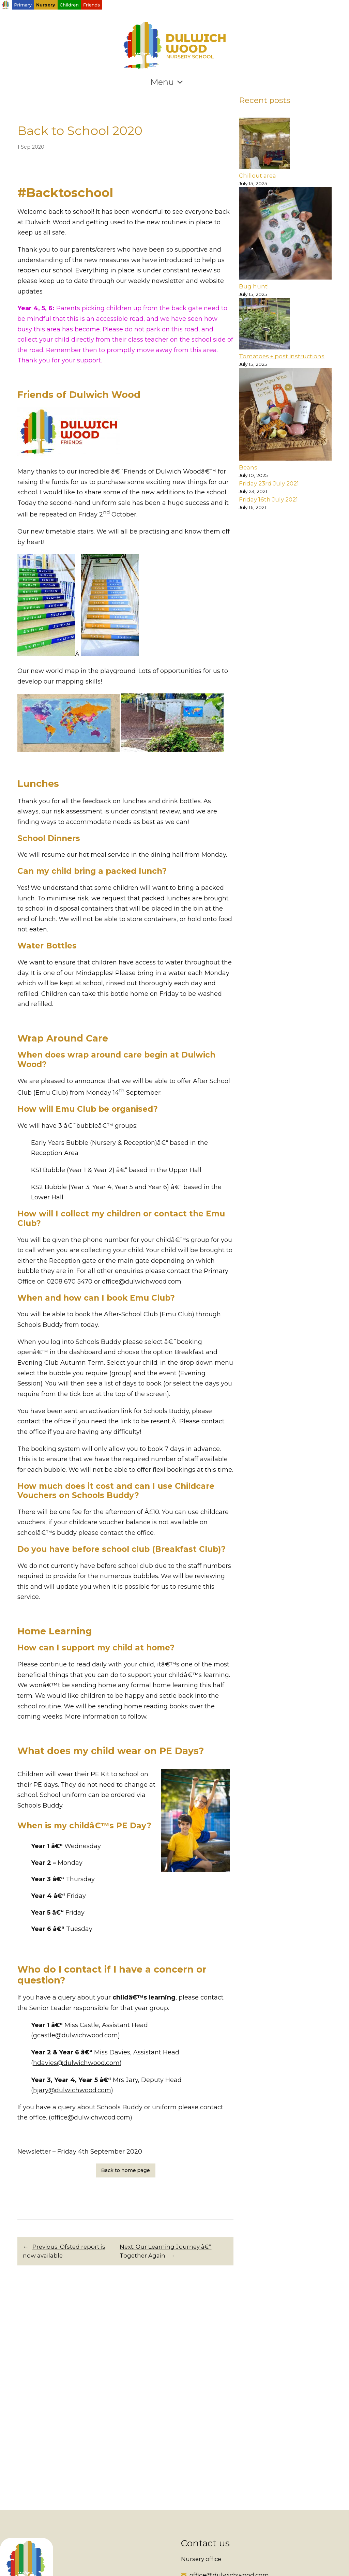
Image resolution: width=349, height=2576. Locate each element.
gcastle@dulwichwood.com (75, 2035)
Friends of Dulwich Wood (162, 471)
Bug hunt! (254, 286)
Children (69, 5)
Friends (91, 5)
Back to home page (125, 2170)
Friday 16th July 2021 (268, 499)
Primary (23, 5)
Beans (248, 467)
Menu (167, 82)
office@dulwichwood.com (141, 1281)
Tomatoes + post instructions (281, 356)
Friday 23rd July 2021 (269, 483)
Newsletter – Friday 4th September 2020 (79, 2151)
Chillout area (257, 175)
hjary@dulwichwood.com (72, 2090)
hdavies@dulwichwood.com (76, 2063)
